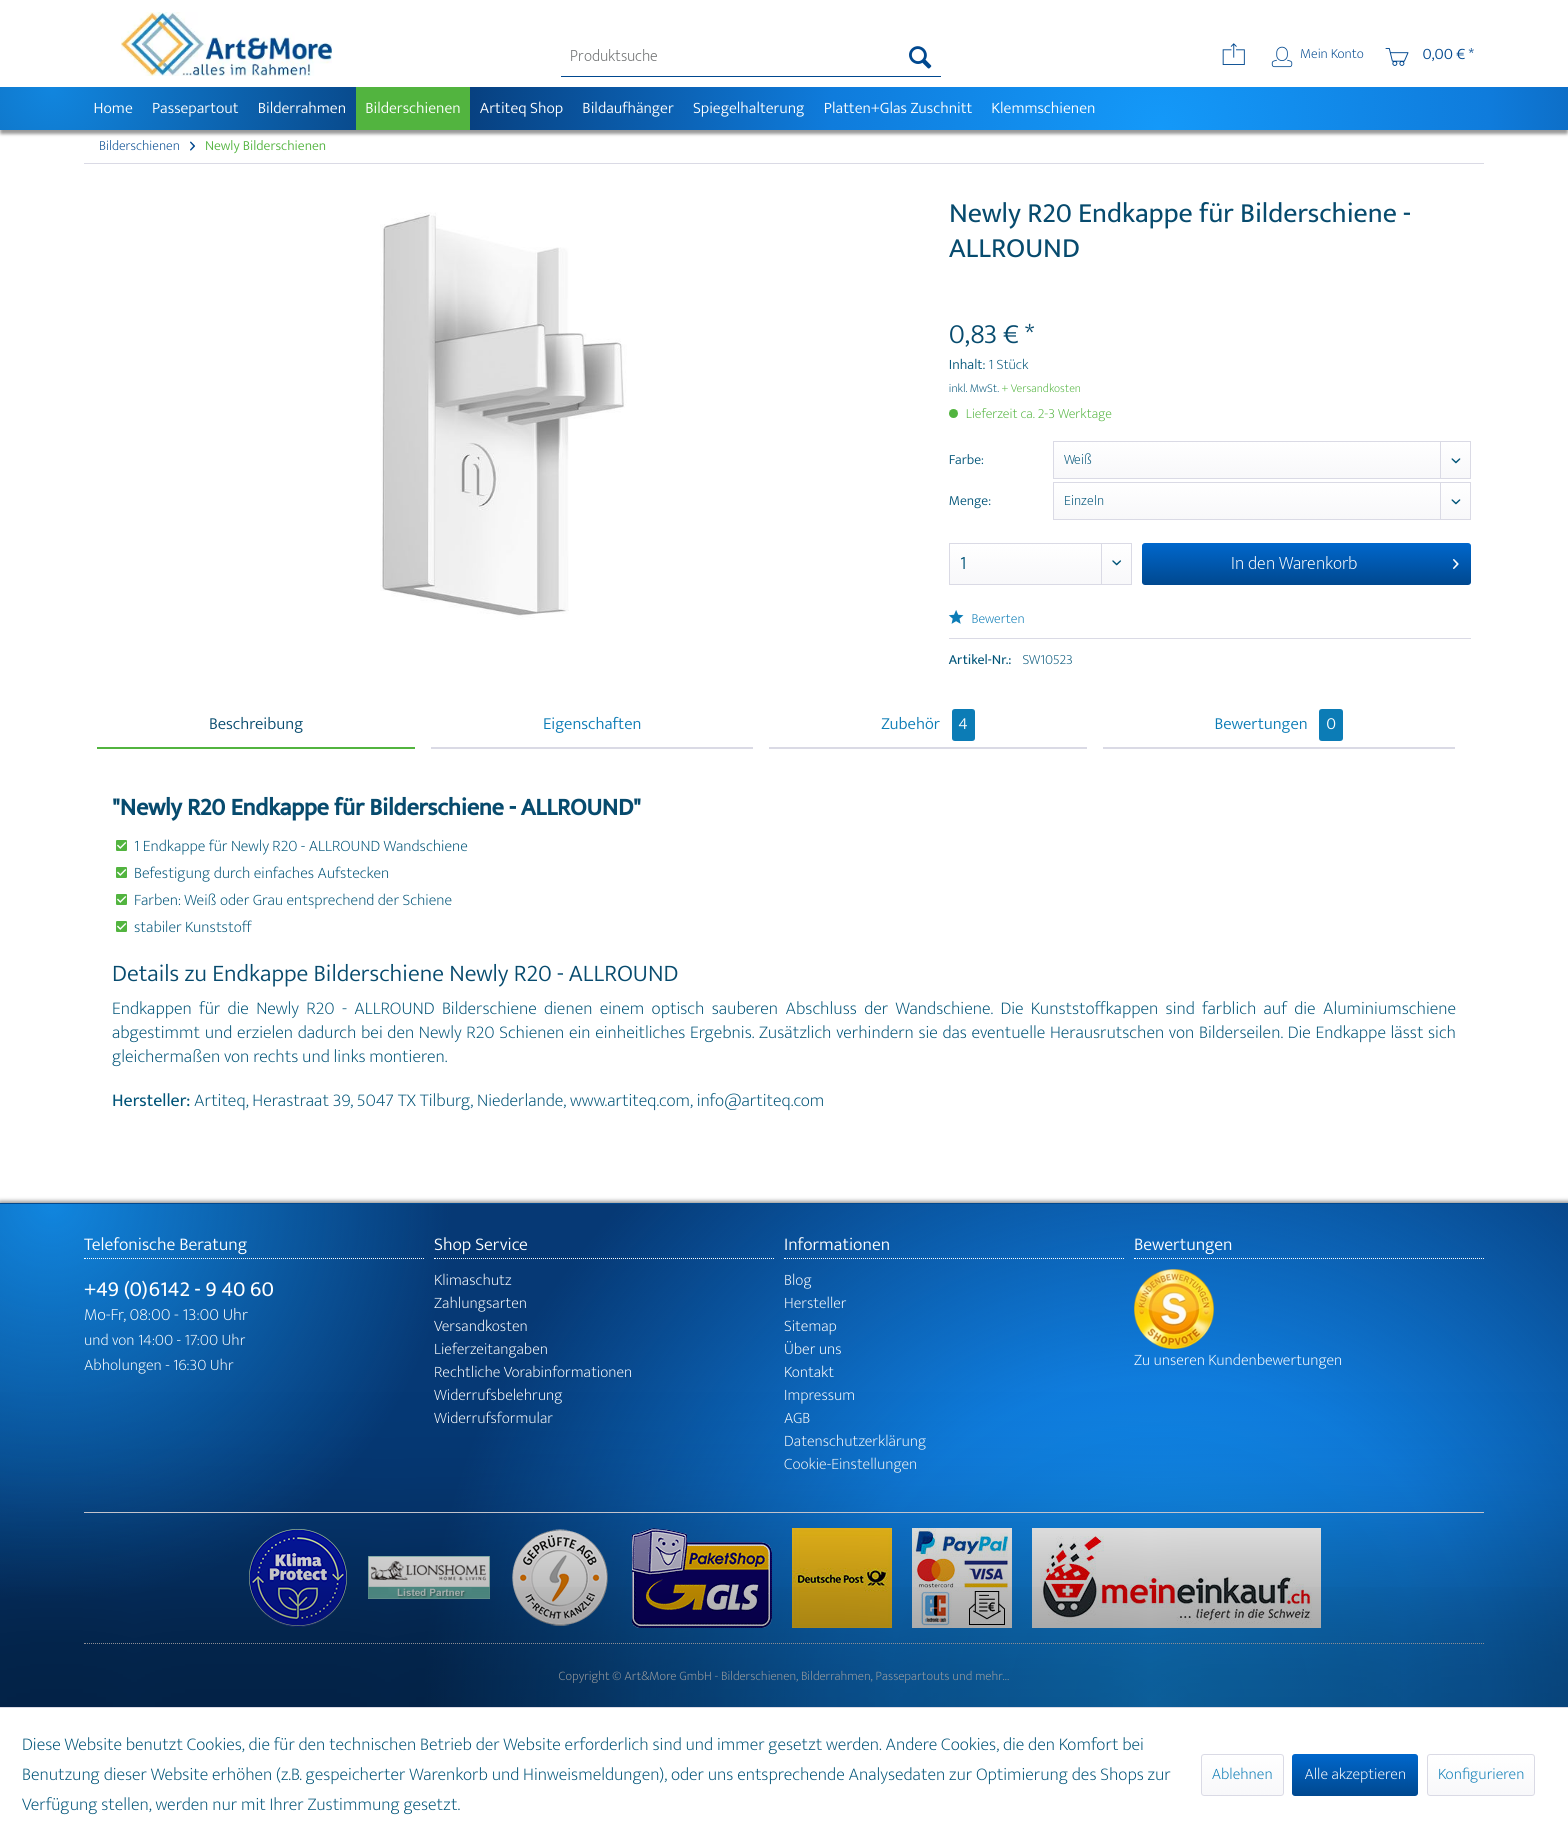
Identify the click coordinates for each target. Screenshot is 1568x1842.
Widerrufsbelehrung (498, 1395)
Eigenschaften (592, 725)
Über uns (813, 1349)
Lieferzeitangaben (491, 1349)
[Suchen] (920, 57)
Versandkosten (481, 1326)
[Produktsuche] (751, 57)
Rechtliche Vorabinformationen (533, 1372)
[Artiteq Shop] (521, 108)
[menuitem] (751, 57)
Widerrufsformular (493, 1418)
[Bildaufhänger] (628, 108)
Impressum (819, 1395)
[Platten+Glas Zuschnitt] (898, 108)
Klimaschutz (473, 1280)
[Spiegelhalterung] (748, 108)
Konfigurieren (1481, 1774)
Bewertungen (1279, 725)
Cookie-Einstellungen (850, 1464)
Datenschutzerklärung (855, 1441)
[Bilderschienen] (413, 108)
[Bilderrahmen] (302, 108)
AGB (797, 1418)
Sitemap (810, 1326)
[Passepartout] (195, 108)
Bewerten (987, 619)
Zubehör (927, 725)
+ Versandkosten (1041, 389)
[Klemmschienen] (1043, 108)
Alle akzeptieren (1355, 1774)
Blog (798, 1280)
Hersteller (815, 1303)
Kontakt (809, 1372)
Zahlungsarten (480, 1303)
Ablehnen (1242, 1774)
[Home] (113, 108)
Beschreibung (256, 725)
